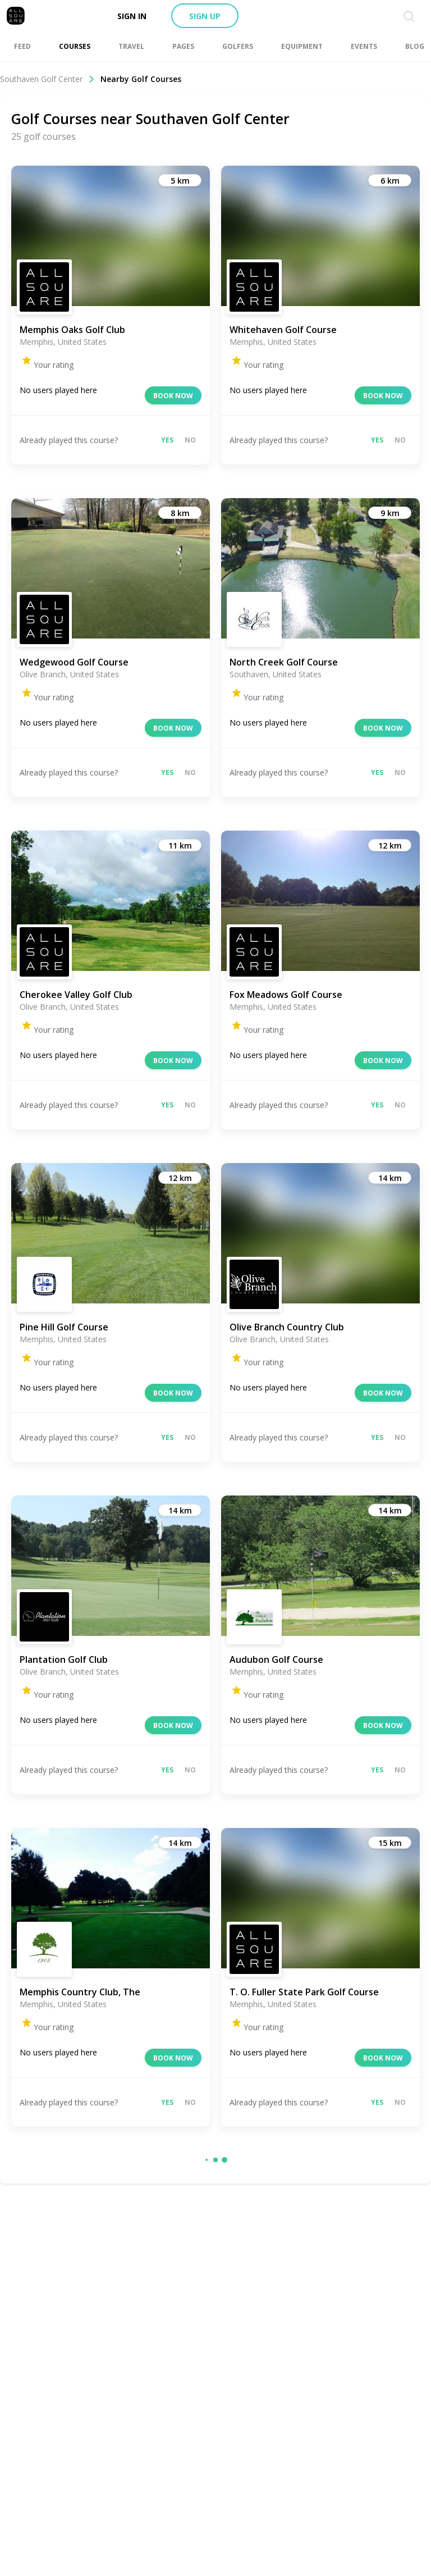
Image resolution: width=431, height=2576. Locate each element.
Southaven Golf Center (47, 79)
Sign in (131, 16)
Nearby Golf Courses (140, 79)
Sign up (205, 16)
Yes (167, 440)
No (190, 440)
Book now (173, 395)
